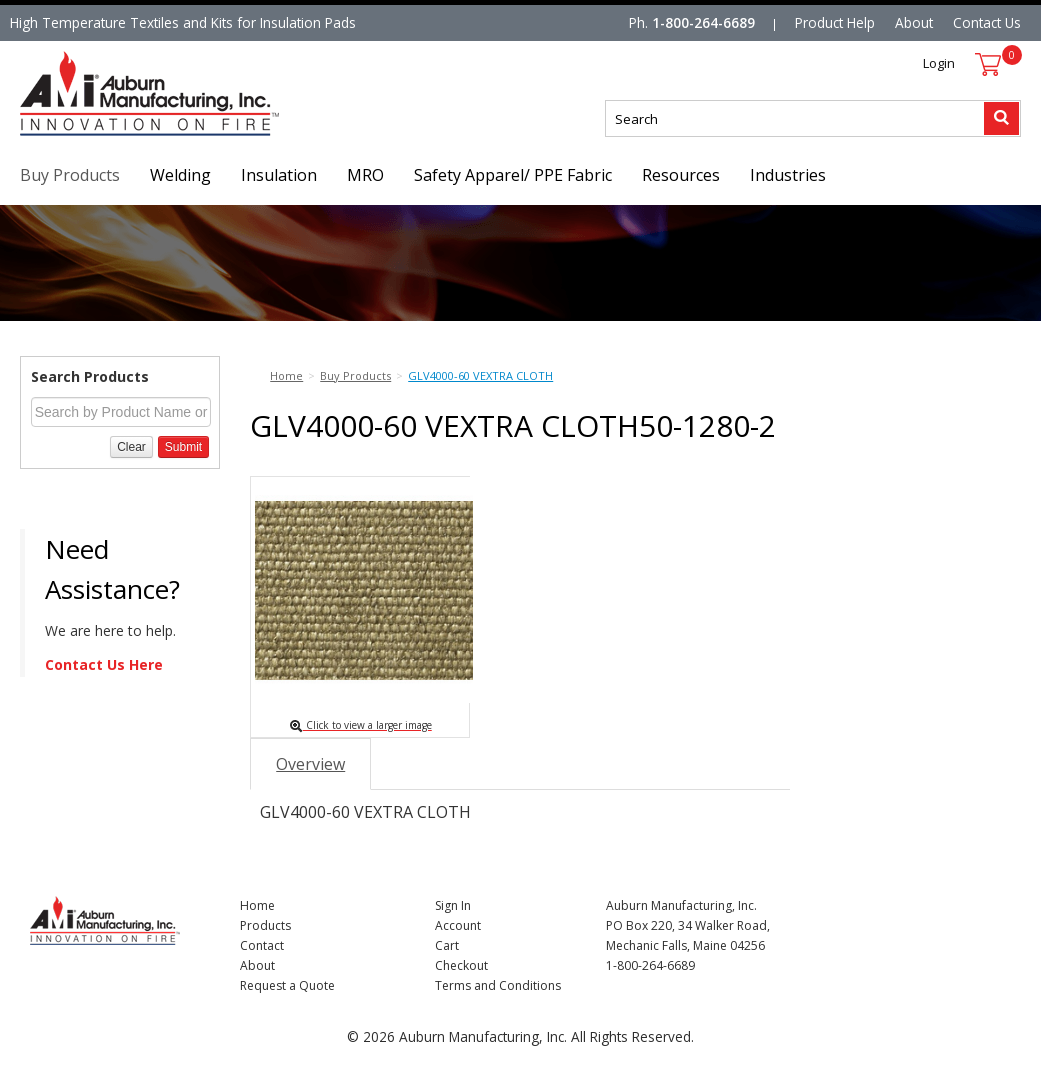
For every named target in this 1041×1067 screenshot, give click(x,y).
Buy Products (70, 175)
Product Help (835, 22)
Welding (180, 175)
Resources (681, 175)
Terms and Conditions (498, 985)
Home (257, 905)
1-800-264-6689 (703, 22)
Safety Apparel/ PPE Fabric (513, 175)
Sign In (453, 905)
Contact (262, 945)
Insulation (279, 175)
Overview (310, 764)
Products (265, 925)
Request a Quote (287, 985)
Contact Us (987, 22)
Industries (788, 175)
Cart (447, 945)
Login (939, 63)
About (914, 22)
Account (458, 925)
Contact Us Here (104, 664)
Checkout (461, 965)
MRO (365, 175)
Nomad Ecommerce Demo (104, 135)
